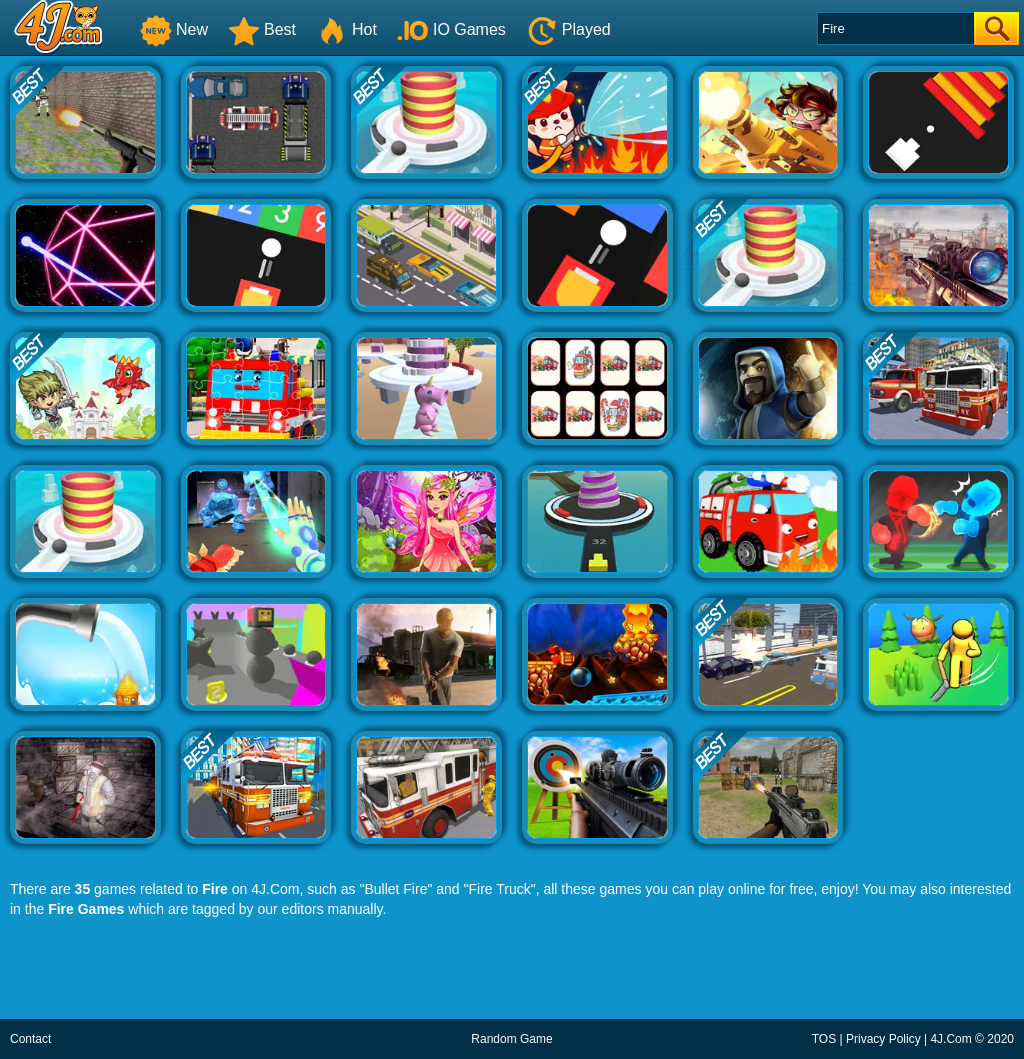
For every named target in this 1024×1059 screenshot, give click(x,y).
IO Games (451, 29)
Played (568, 29)
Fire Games (86, 909)
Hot (346, 29)
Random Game (511, 1039)
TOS (824, 1039)
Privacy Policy (883, 1039)
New (174, 29)
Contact (30, 1039)
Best (262, 29)
